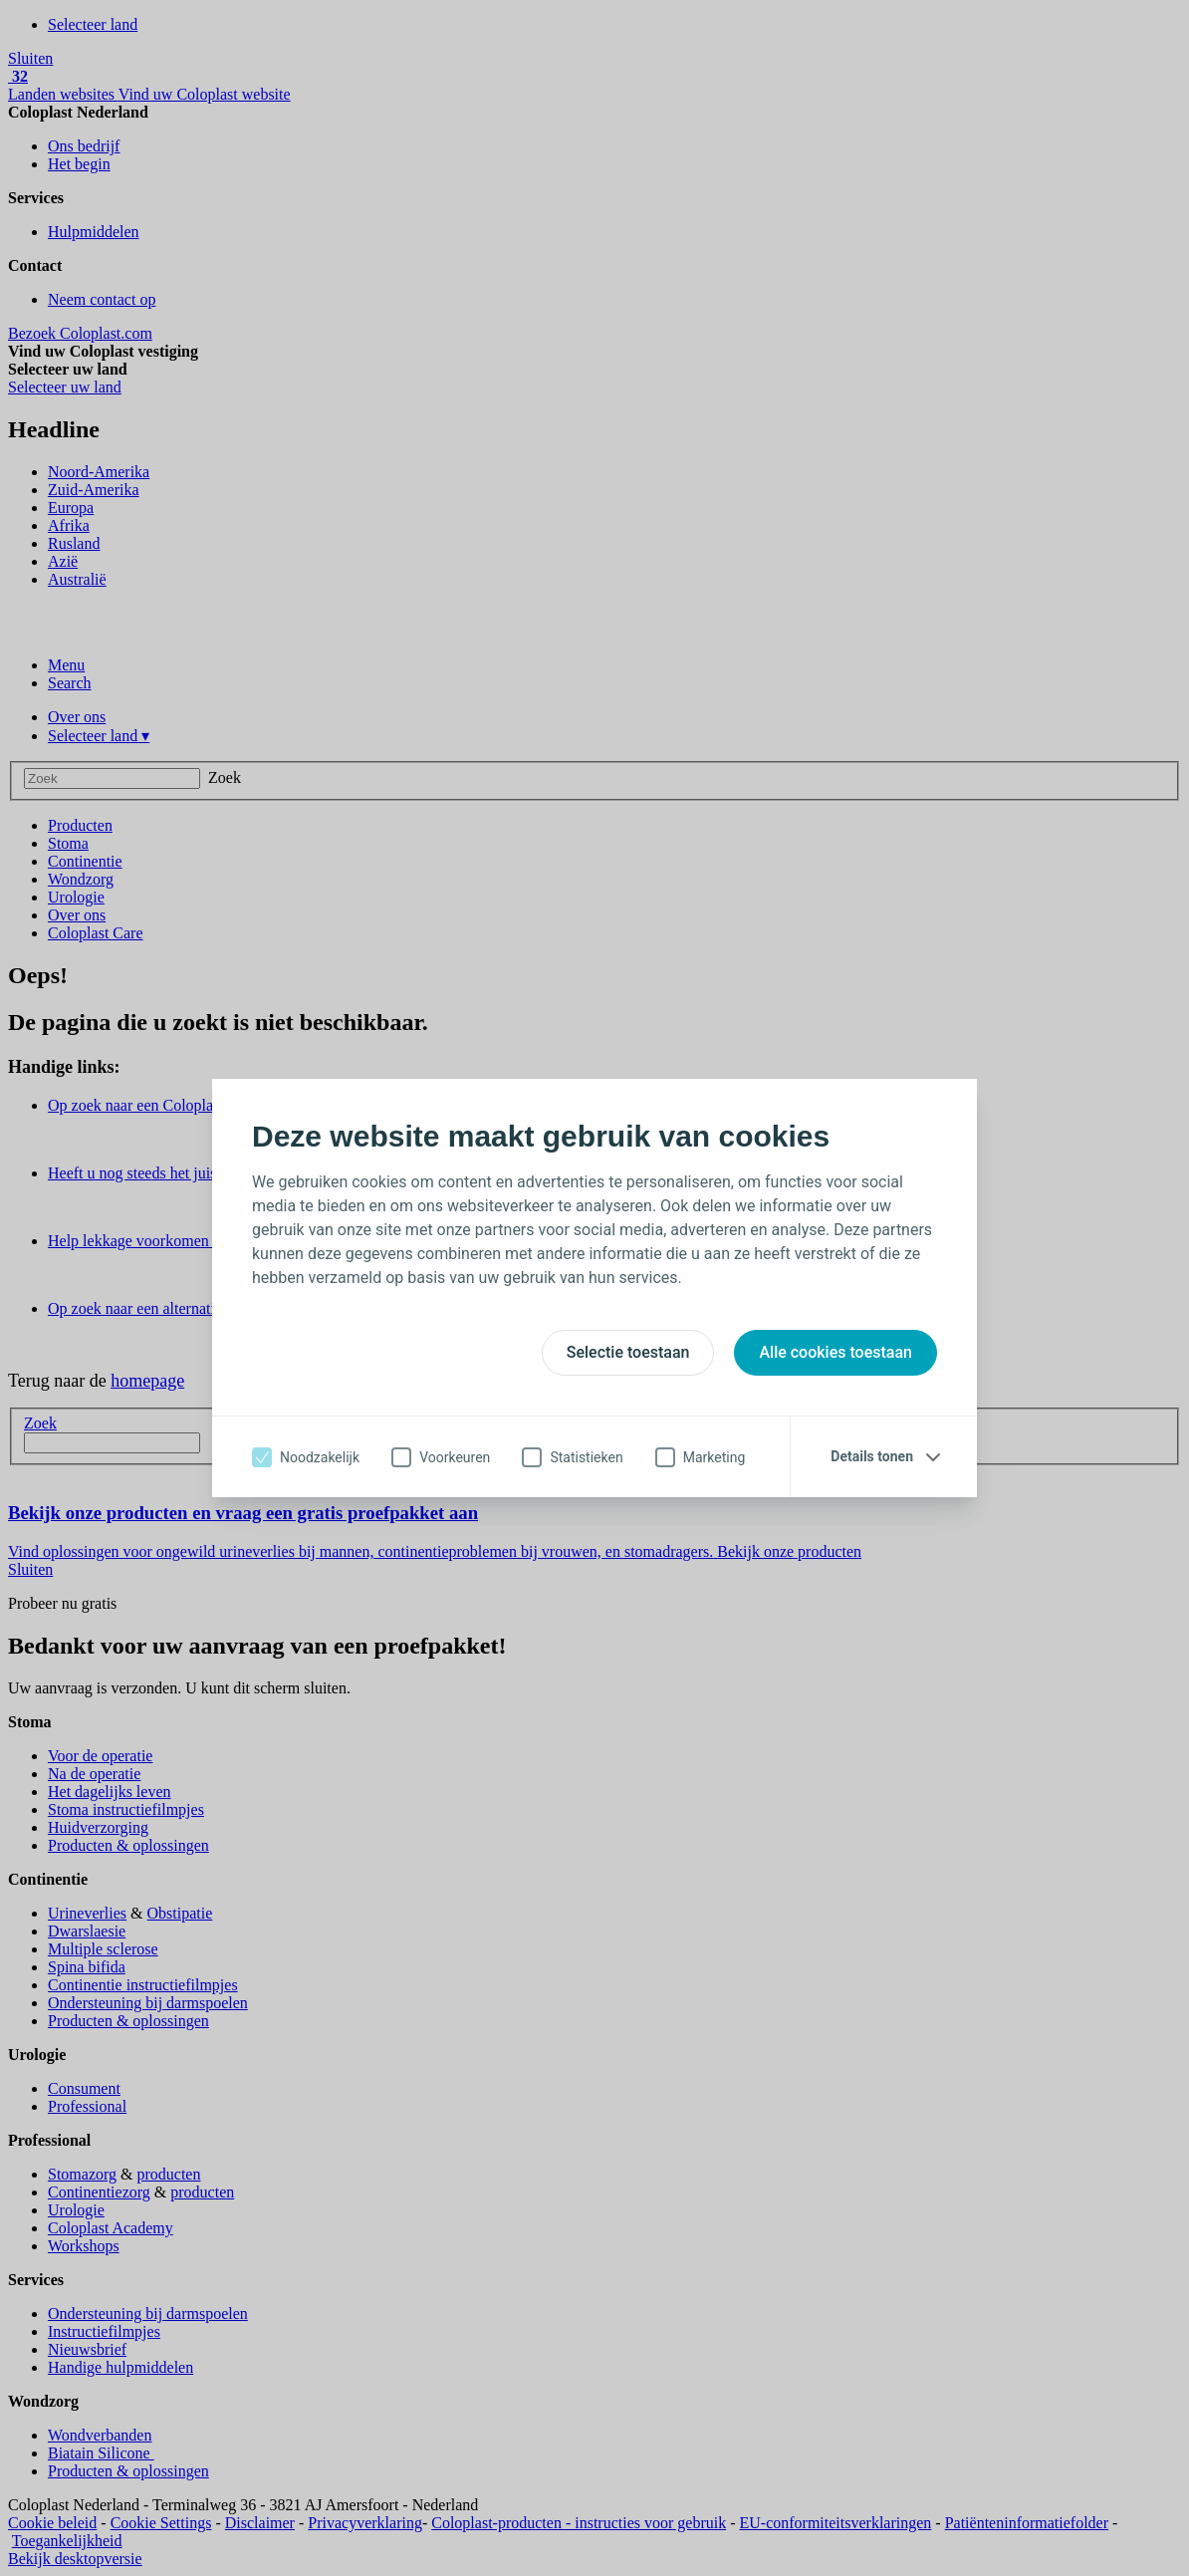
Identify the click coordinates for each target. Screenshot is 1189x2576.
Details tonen (872, 1456)
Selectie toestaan (628, 1352)
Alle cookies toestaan (835, 1352)
